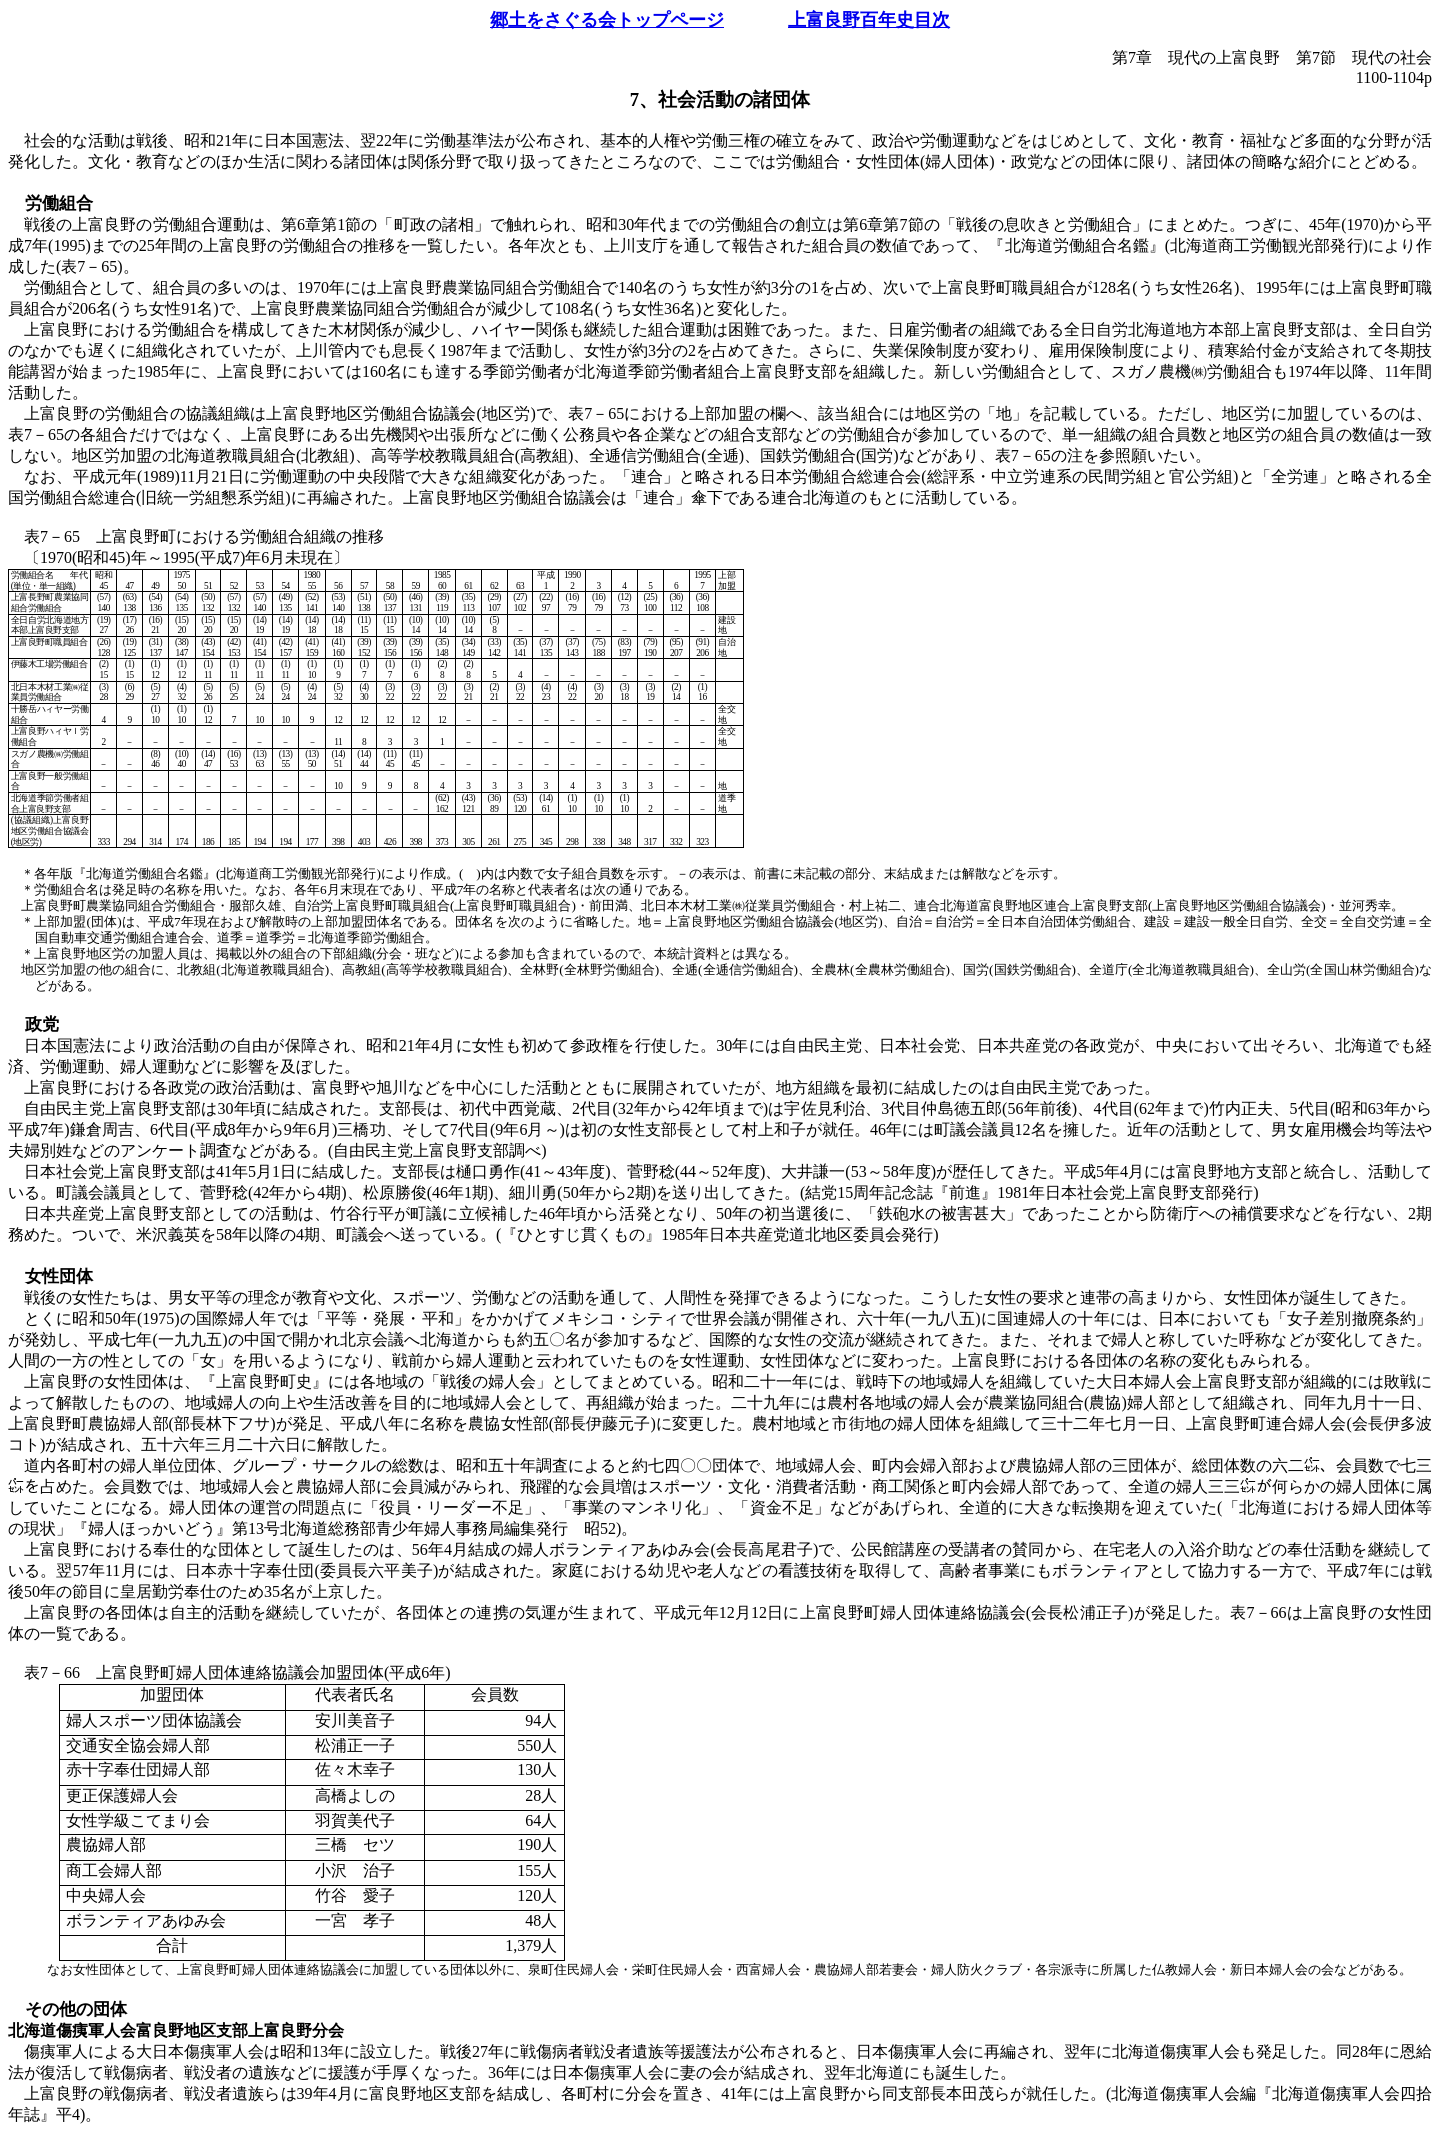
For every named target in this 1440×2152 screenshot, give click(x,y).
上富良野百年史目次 (869, 20)
